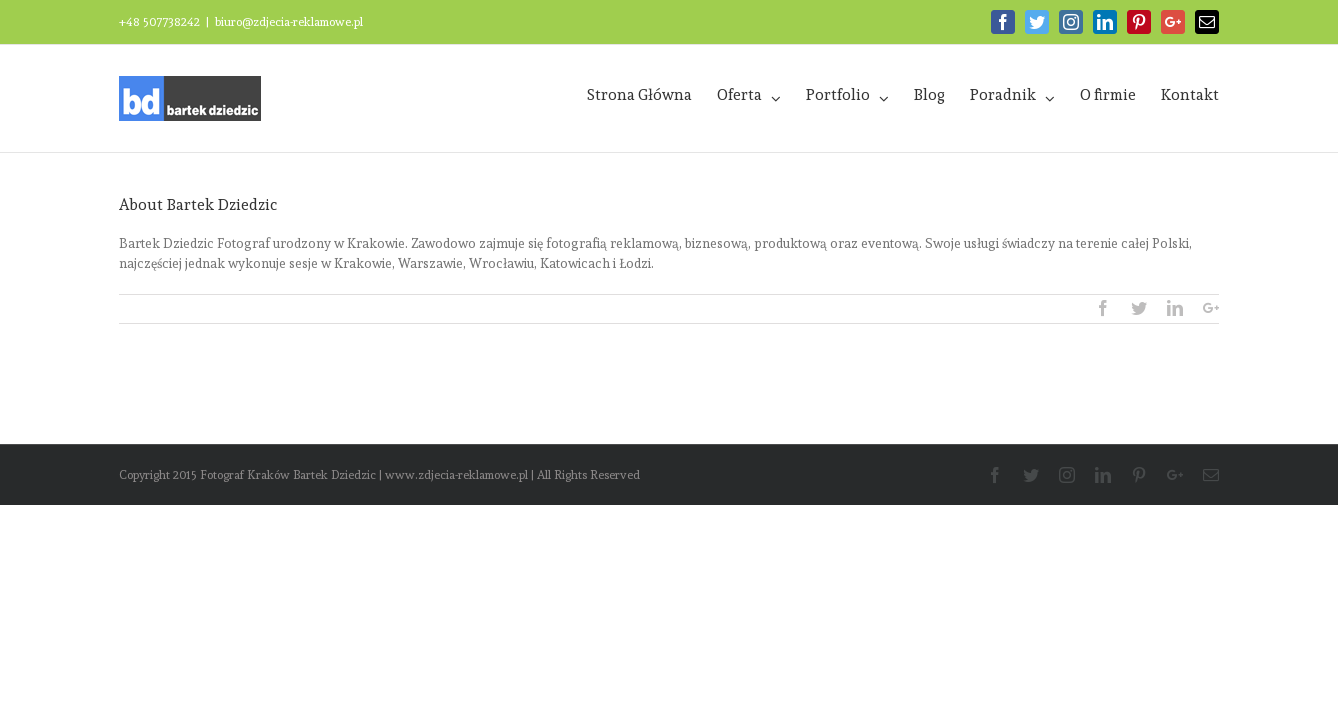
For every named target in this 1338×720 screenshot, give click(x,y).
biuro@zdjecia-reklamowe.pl (289, 22)
